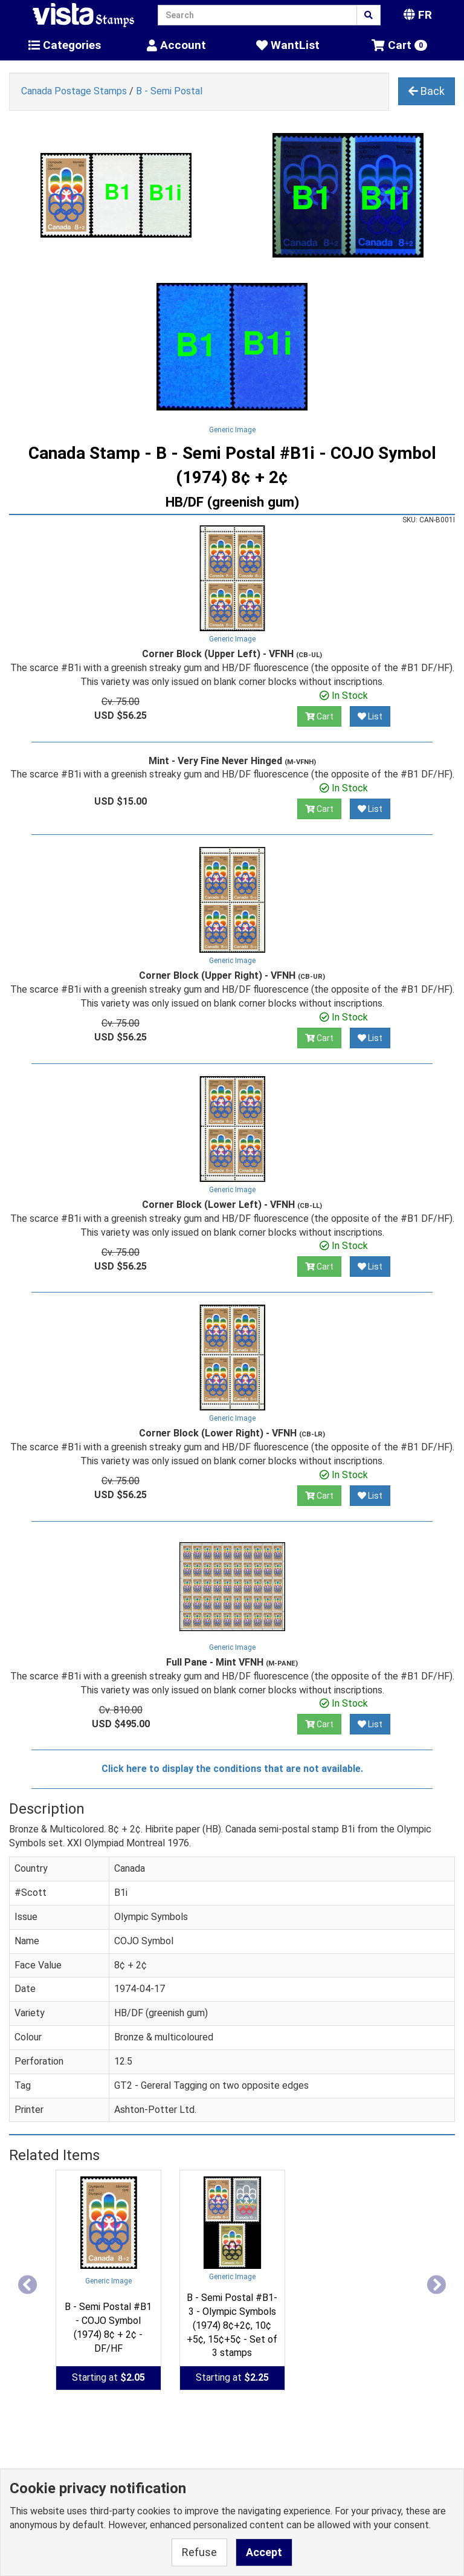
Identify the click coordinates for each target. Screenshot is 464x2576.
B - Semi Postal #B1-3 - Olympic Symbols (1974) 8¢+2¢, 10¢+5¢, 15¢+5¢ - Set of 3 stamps (232, 2325)
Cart (319, 716)
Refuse (199, 2552)
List (370, 716)
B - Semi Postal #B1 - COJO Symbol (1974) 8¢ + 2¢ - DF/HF (108, 2327)
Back (426, 91)
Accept (264, 2552)
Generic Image (232, 430)
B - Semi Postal (169, 91)
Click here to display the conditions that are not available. (232, 1768)
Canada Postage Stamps (74, 91)
